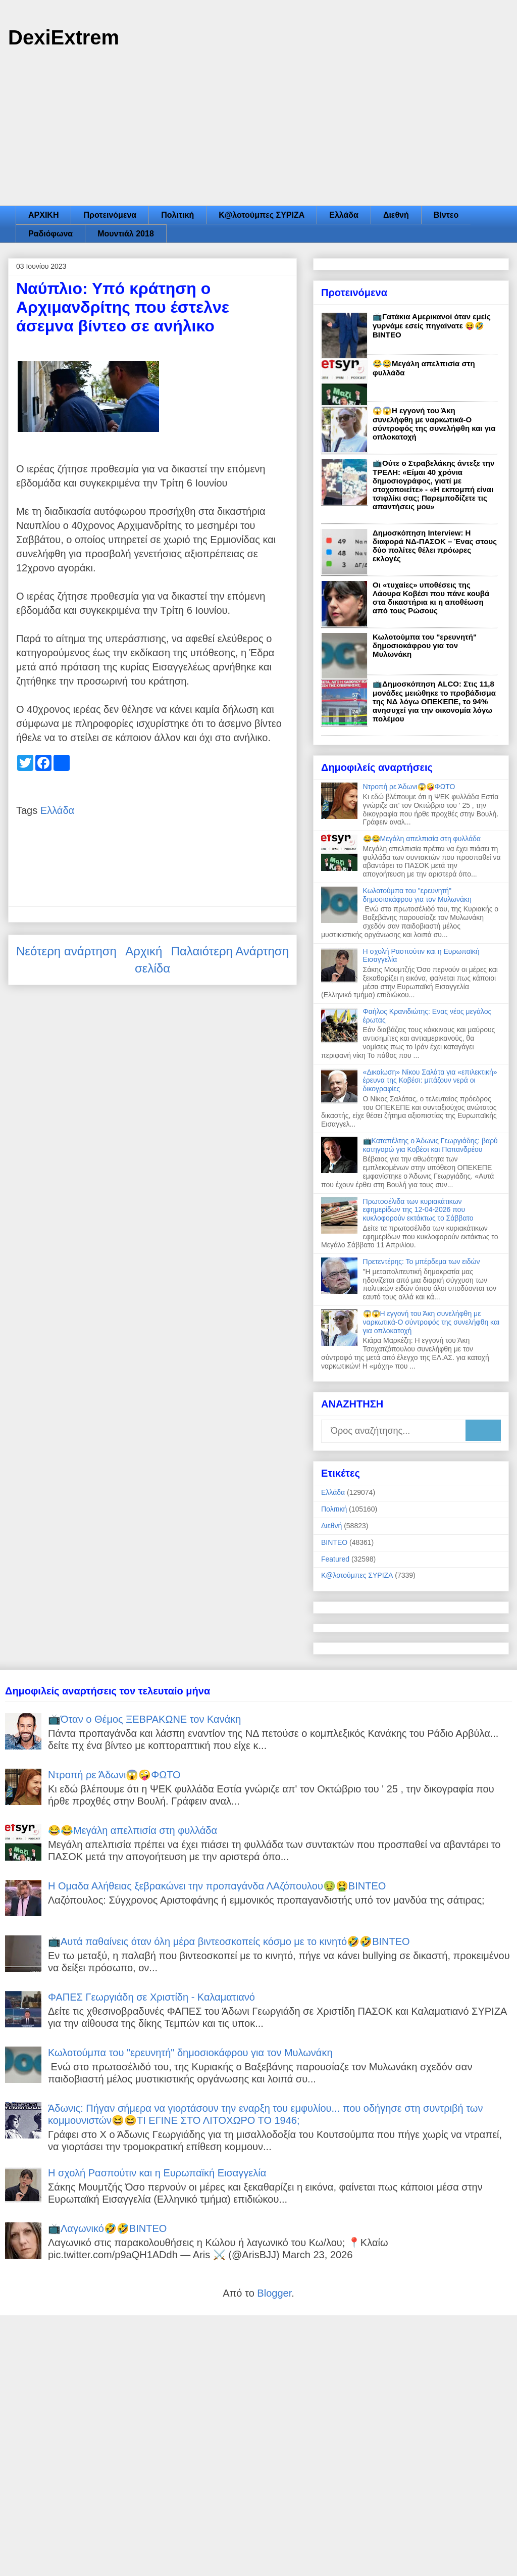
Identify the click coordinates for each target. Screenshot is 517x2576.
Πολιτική (177, 215)
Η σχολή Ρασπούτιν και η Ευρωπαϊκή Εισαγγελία (157, 2172)
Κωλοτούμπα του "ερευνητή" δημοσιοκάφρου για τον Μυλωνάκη (425, 645)
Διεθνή (396, 215)
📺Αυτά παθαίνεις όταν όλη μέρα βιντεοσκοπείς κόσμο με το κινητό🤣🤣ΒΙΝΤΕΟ (229, 1941)
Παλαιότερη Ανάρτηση (230, 951)
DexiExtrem (63, 37)
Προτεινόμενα (109, 215)
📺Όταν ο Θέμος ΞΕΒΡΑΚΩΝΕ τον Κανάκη (144, 1719)
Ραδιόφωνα (50, 233)
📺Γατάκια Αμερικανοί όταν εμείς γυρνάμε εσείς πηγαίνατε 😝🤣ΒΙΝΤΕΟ (432, 325)
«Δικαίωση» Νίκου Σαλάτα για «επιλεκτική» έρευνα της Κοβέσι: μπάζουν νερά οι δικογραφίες (430, 1080)
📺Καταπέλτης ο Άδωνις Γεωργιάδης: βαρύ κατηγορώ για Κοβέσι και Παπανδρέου (430, 1145)
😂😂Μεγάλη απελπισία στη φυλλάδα (422, 839)
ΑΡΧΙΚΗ (43, 215)
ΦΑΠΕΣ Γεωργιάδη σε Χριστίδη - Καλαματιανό (151, 1997)
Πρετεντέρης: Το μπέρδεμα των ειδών (421, 1261)
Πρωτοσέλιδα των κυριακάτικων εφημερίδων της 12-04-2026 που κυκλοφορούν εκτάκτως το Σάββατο (418, 1210)
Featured (335, 1559)
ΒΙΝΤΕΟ (334, 1542)
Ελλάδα (343, 215)
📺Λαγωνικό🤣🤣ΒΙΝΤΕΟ (107, 2228)
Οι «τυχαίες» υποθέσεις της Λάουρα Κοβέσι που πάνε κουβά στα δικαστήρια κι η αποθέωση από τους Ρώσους (431, 597)
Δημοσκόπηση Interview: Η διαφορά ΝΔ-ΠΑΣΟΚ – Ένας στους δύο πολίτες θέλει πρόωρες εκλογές (435, 545)
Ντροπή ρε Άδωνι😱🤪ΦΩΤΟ (409, 787)
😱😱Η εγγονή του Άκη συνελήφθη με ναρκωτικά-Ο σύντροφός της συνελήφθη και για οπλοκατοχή (434, 423)
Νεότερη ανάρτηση (66, 951)
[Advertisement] (258, 130)
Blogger (274, 2293)
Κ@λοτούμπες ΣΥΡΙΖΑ (261, 215)
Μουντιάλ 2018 (125, 233)
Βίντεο (446, 215)
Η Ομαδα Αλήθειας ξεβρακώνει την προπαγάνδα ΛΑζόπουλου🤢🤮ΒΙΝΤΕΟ (217, 1885)
